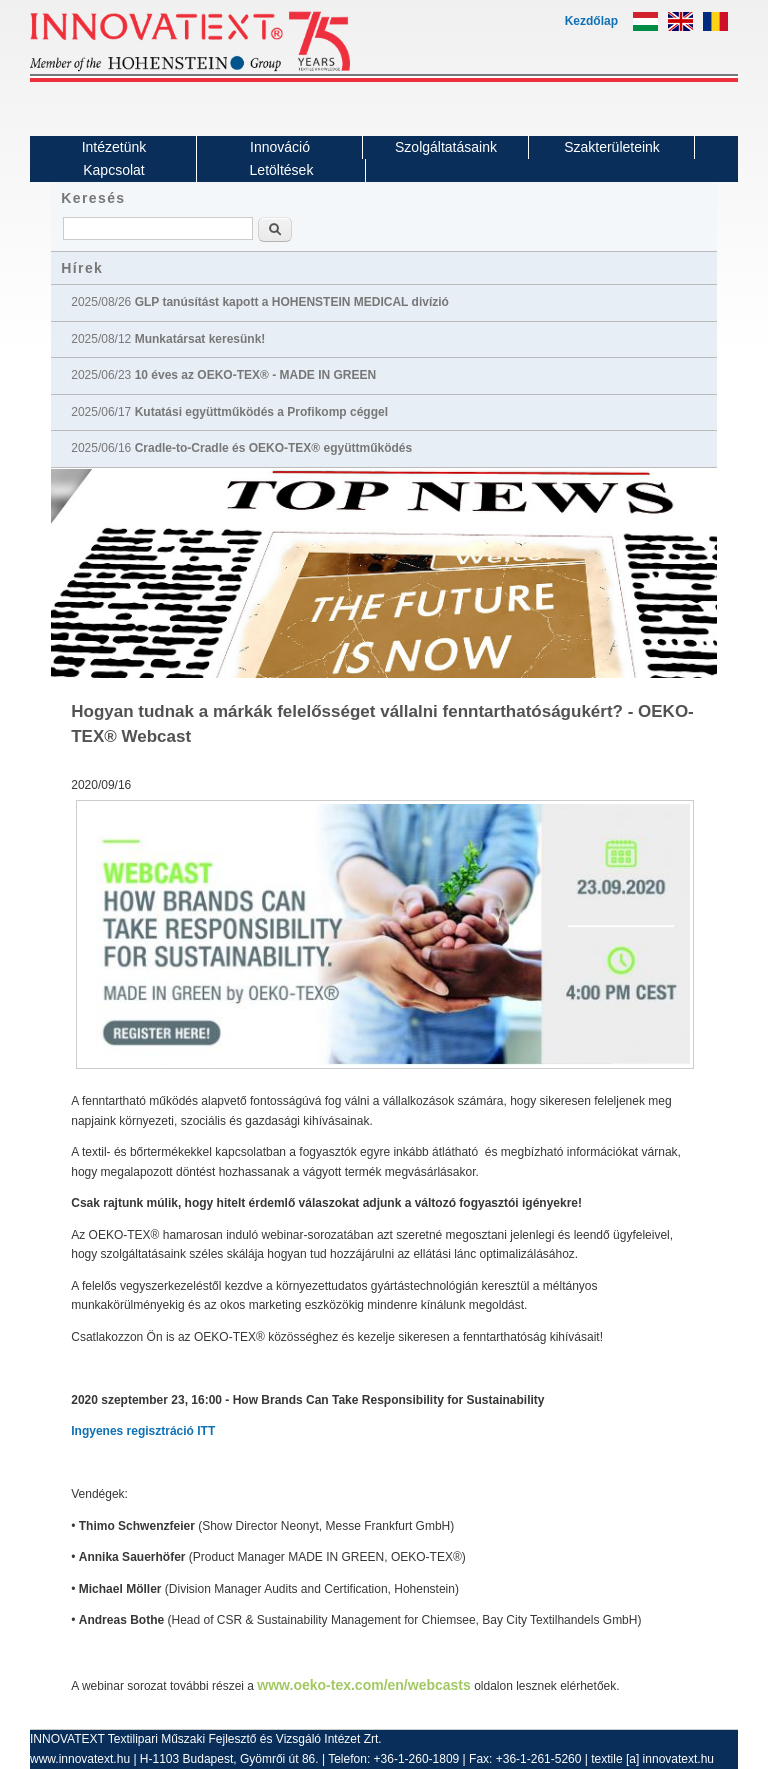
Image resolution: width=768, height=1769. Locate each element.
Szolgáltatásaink (446, 147)
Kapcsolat (113, 170)
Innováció (280, 147)
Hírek (82, 268)
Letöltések (282, 170)
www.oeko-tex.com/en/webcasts (363, 1685)
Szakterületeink (612, 147)
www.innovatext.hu (80, 1759)
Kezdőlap (591, 21)
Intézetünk (114, 147)
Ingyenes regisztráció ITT (143, 1431)
